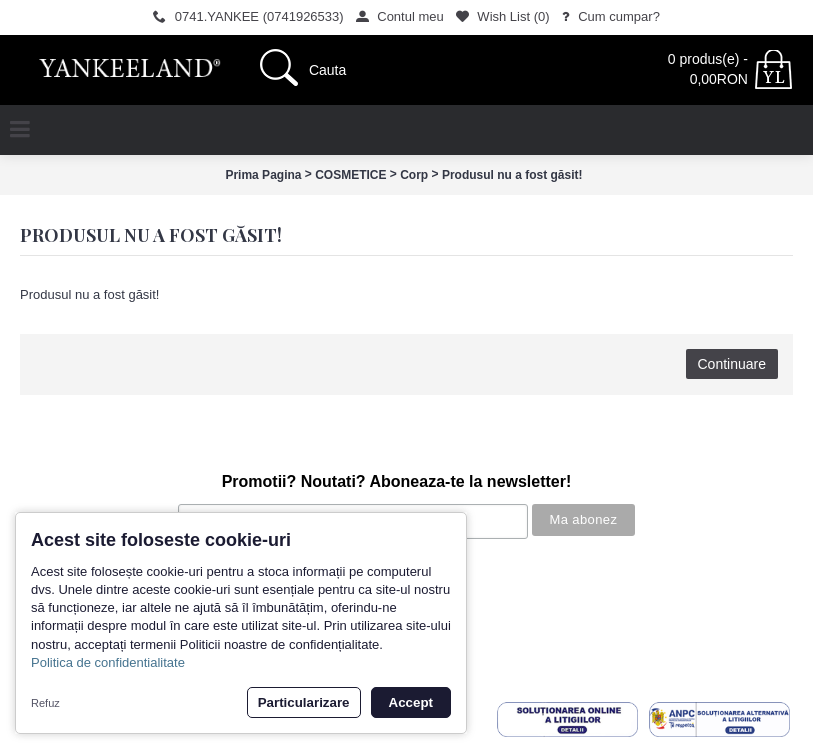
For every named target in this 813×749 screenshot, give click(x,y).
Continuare (732, 364)
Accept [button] (411, 702)
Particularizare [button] (304, 702)
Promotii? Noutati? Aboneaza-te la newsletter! (397, 481)
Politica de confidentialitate (108, 662)
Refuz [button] (45, 703)
